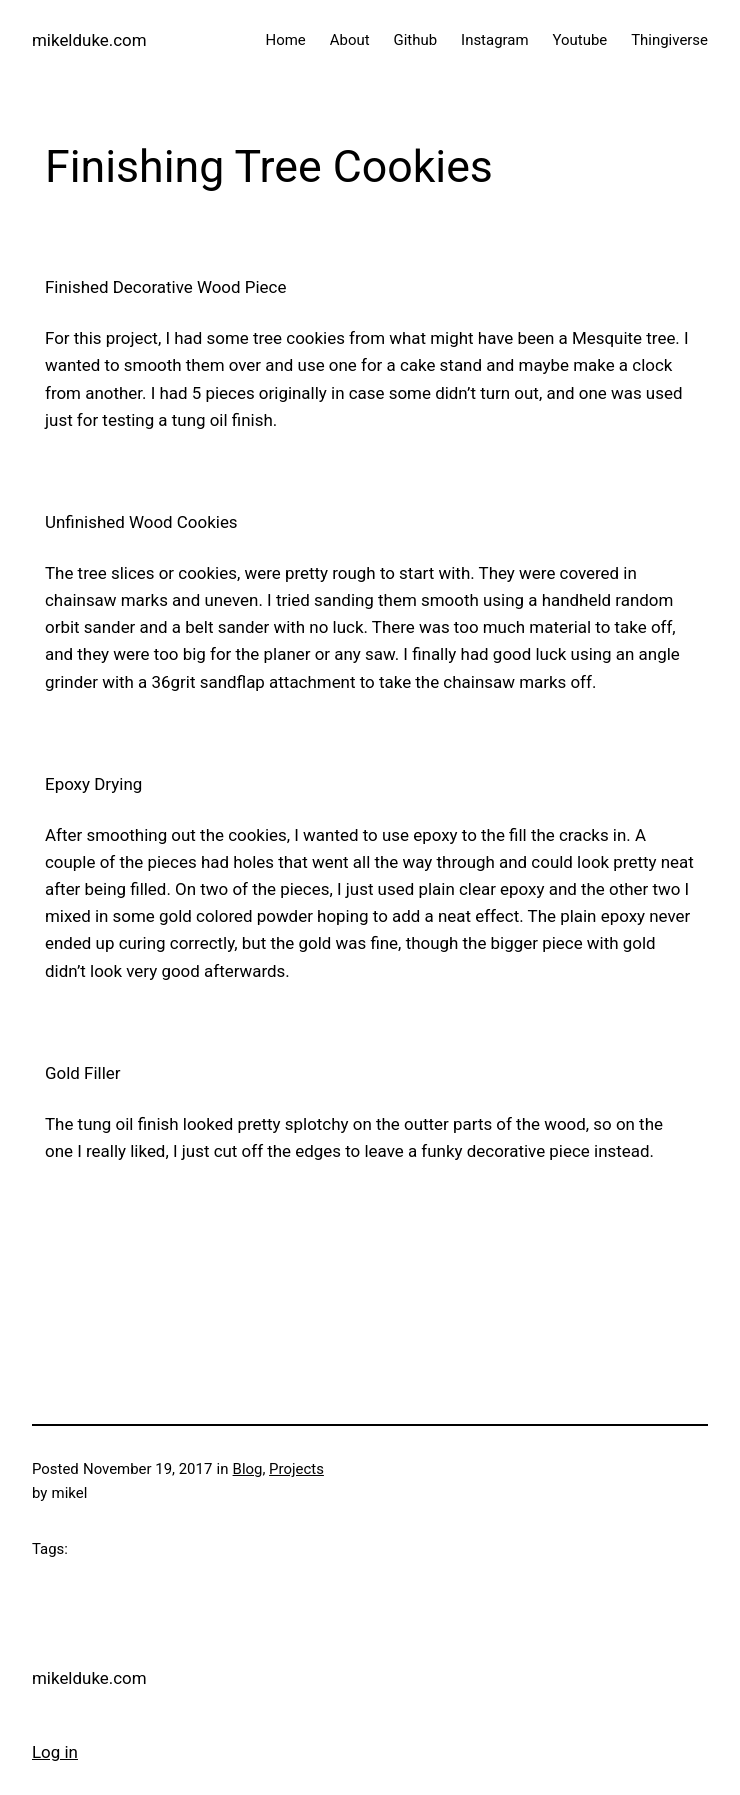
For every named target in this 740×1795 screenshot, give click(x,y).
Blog (248, 1469)
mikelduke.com (89, 40)
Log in (55, 1752)
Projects (296, 1469)
